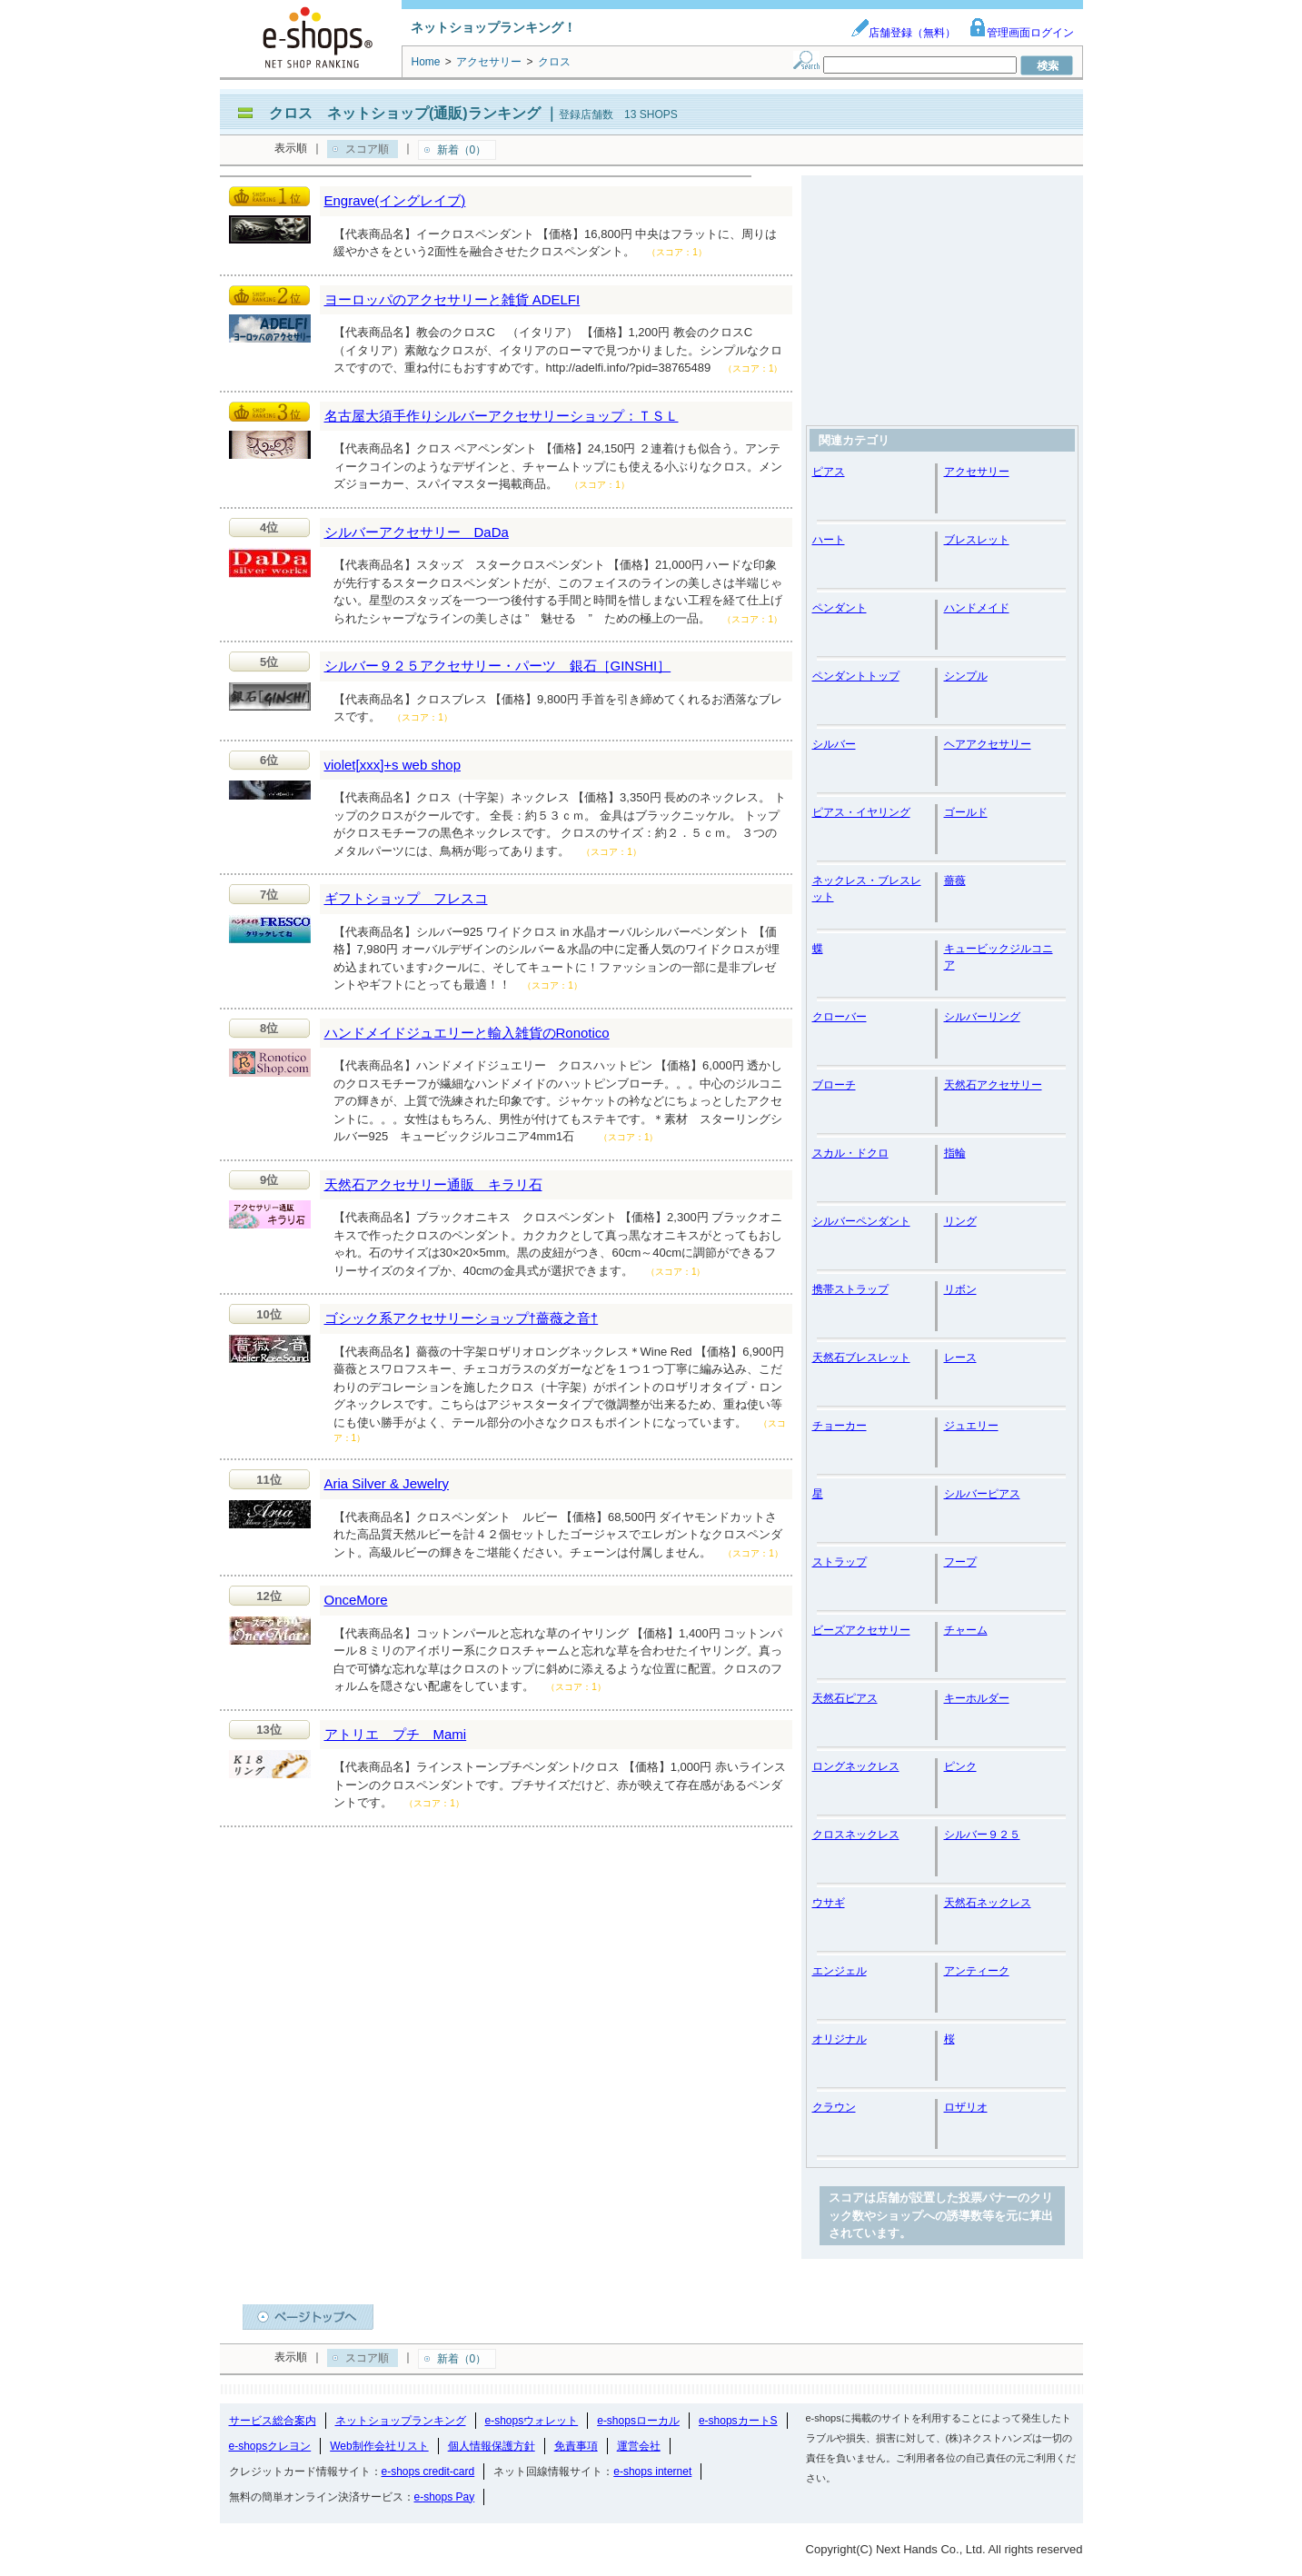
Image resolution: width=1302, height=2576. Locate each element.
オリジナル (839, 2039)
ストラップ (839, 1562)
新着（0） (462, 150)
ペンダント (839, 608)
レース (960, 1357)
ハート (828, 539)
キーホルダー (976, 1698)
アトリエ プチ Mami (395, 1734)
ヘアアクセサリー (987, 744)
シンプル (966, 676)
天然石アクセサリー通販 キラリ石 (433, 1184)
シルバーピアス (982, 1493)
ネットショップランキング (400, 2420)
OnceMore (356, 1599)
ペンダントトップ (855, 676)
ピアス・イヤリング (861, 812)
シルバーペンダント (861, 1221)
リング (960, 1221)
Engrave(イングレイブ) (395, 200)
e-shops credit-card (428, 2471)
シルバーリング (982, 1016)
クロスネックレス (855, 1834)
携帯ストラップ (850, 1289)
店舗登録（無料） (903, 32)
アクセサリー (976, 471)
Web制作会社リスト (379, 2446)
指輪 (955, 1153)
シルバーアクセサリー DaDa (416, 532)
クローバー (839, 1016)
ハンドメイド (976, 608)
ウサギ (828, 1902)
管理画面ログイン (1021, 32)
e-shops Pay (444, 2497)
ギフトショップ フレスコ (406, 898)
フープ (960, 1562)
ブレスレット (976, 539)
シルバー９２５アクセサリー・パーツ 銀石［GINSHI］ (497, 665)
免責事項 (576, 2446)
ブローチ (834, 1085)
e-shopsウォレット (532, 2420)
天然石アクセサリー (993, 1085)
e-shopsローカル (638, 2420)
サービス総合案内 (272, 2420)
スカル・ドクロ (850, 1153)
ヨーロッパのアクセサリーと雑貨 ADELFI (452, 299)
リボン (960, 1289)
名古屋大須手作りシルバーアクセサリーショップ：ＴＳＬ (501, 415)
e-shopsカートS (738, 2420)
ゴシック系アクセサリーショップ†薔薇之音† (461, 1318)
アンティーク (976, 1970)
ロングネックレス (855, 1766)
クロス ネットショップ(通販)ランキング (405, 113)
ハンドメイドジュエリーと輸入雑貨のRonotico (467, 1032)
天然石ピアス (845, 1698)
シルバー (834, 744)
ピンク (960, 1766)
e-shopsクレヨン (270, 2446)
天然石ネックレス (987, 1902)
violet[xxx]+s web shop (393, 764)
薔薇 (955, 880)
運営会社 (639, 2446)
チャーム (966, 1630)
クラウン (834, 2107)
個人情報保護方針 (491, 2446)
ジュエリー (971, 1425)
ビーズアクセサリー (861, 1630)
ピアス (828, 471)
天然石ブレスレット (861, 1357)
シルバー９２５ (982, 1834)
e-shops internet (652, 2471)
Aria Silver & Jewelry (387, 1483)
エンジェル (839, 1970)
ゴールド (966, 812)
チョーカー (839, 1425)
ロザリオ (966, 2107)
